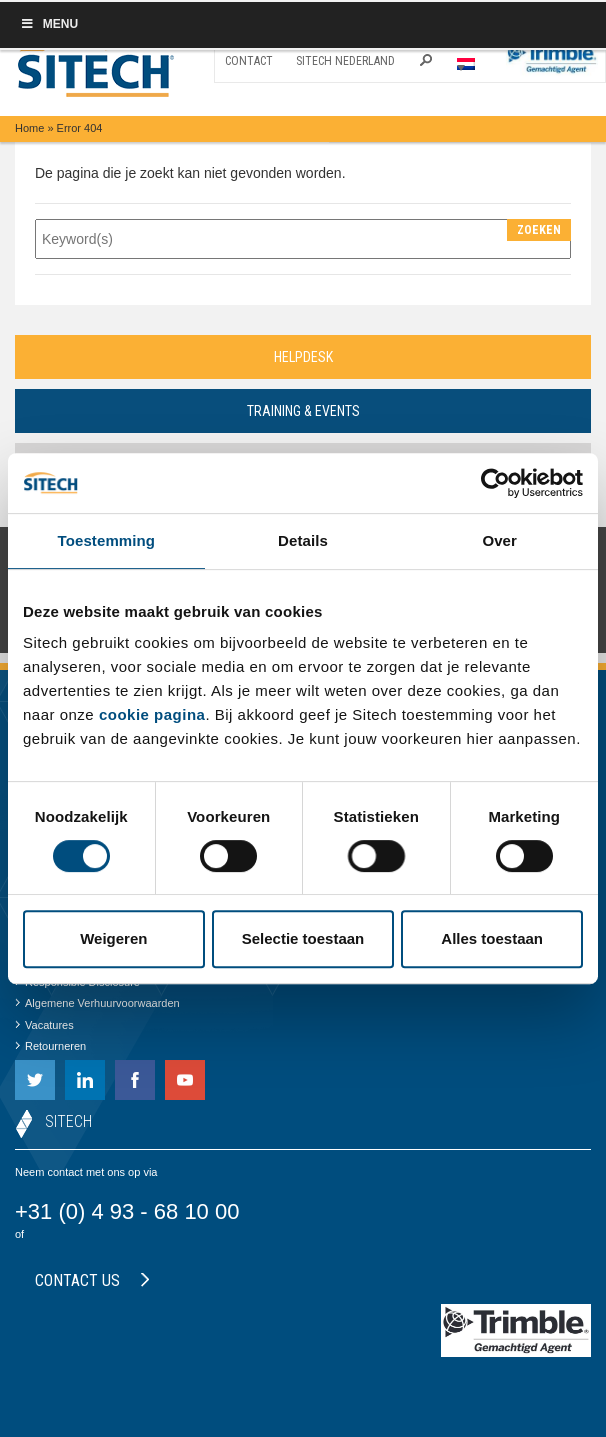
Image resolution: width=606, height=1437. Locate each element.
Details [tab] (303, 540)
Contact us (92, 1280)
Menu (49, 24)
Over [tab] (499, 540)
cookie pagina (152, 714)
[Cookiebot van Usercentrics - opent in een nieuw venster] (495, 483)
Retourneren (50, 1046)
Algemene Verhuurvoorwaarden (97, 1003)
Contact (249, 61)
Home (29, 128)
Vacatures (44, 1025)
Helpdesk (303, 357)
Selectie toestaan (303, 938)
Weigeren (113, 938)
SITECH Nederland (345, 61)
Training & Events (303, 411)
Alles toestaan (492, 938)
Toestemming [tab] (107, 540)
